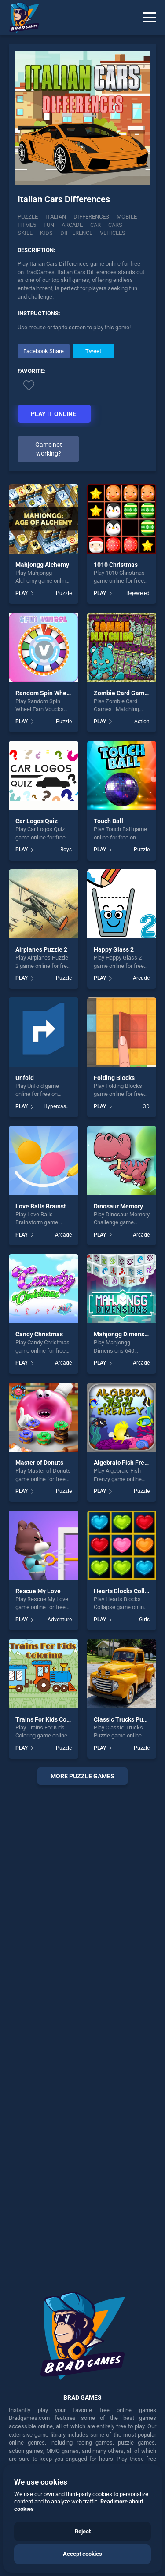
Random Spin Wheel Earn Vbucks (61, 693)
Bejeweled (138, 593)
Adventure (60, 1619)
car (95, 225)
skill (25, 233)
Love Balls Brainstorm (46, 1206)
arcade (72, 225)
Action (142, 722)
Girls (144, 1619)
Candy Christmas (39, 1334)
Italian (55, 216)
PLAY (21, 593)
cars (115, 225)
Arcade (141, 978)
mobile (127, 216)
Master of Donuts (39, 1462)
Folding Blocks (114, 1077)
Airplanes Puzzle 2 (41, 949)
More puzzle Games (82, 1776)
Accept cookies (82, 2553)
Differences (91, 216)
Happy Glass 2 (114, 949)
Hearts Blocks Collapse (126, 1590)
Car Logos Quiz (36, 821)
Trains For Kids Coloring (49, 1719)
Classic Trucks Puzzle (124, 1719)
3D (146, 1106)
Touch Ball (108, 821)
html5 (27, 225)
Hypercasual (58, 1106)
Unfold (24, 1077)
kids (46, 233)
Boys (66, 850)
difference (76, 233)
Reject (83, 2531)
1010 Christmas (116, 564)
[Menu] (149, 17)
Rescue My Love (38, 1590)
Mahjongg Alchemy (42, 564)
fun (49, 225)
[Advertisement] (82, 2032)
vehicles (112, 233)
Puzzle (28, 216)
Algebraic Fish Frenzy (124, 1462)
